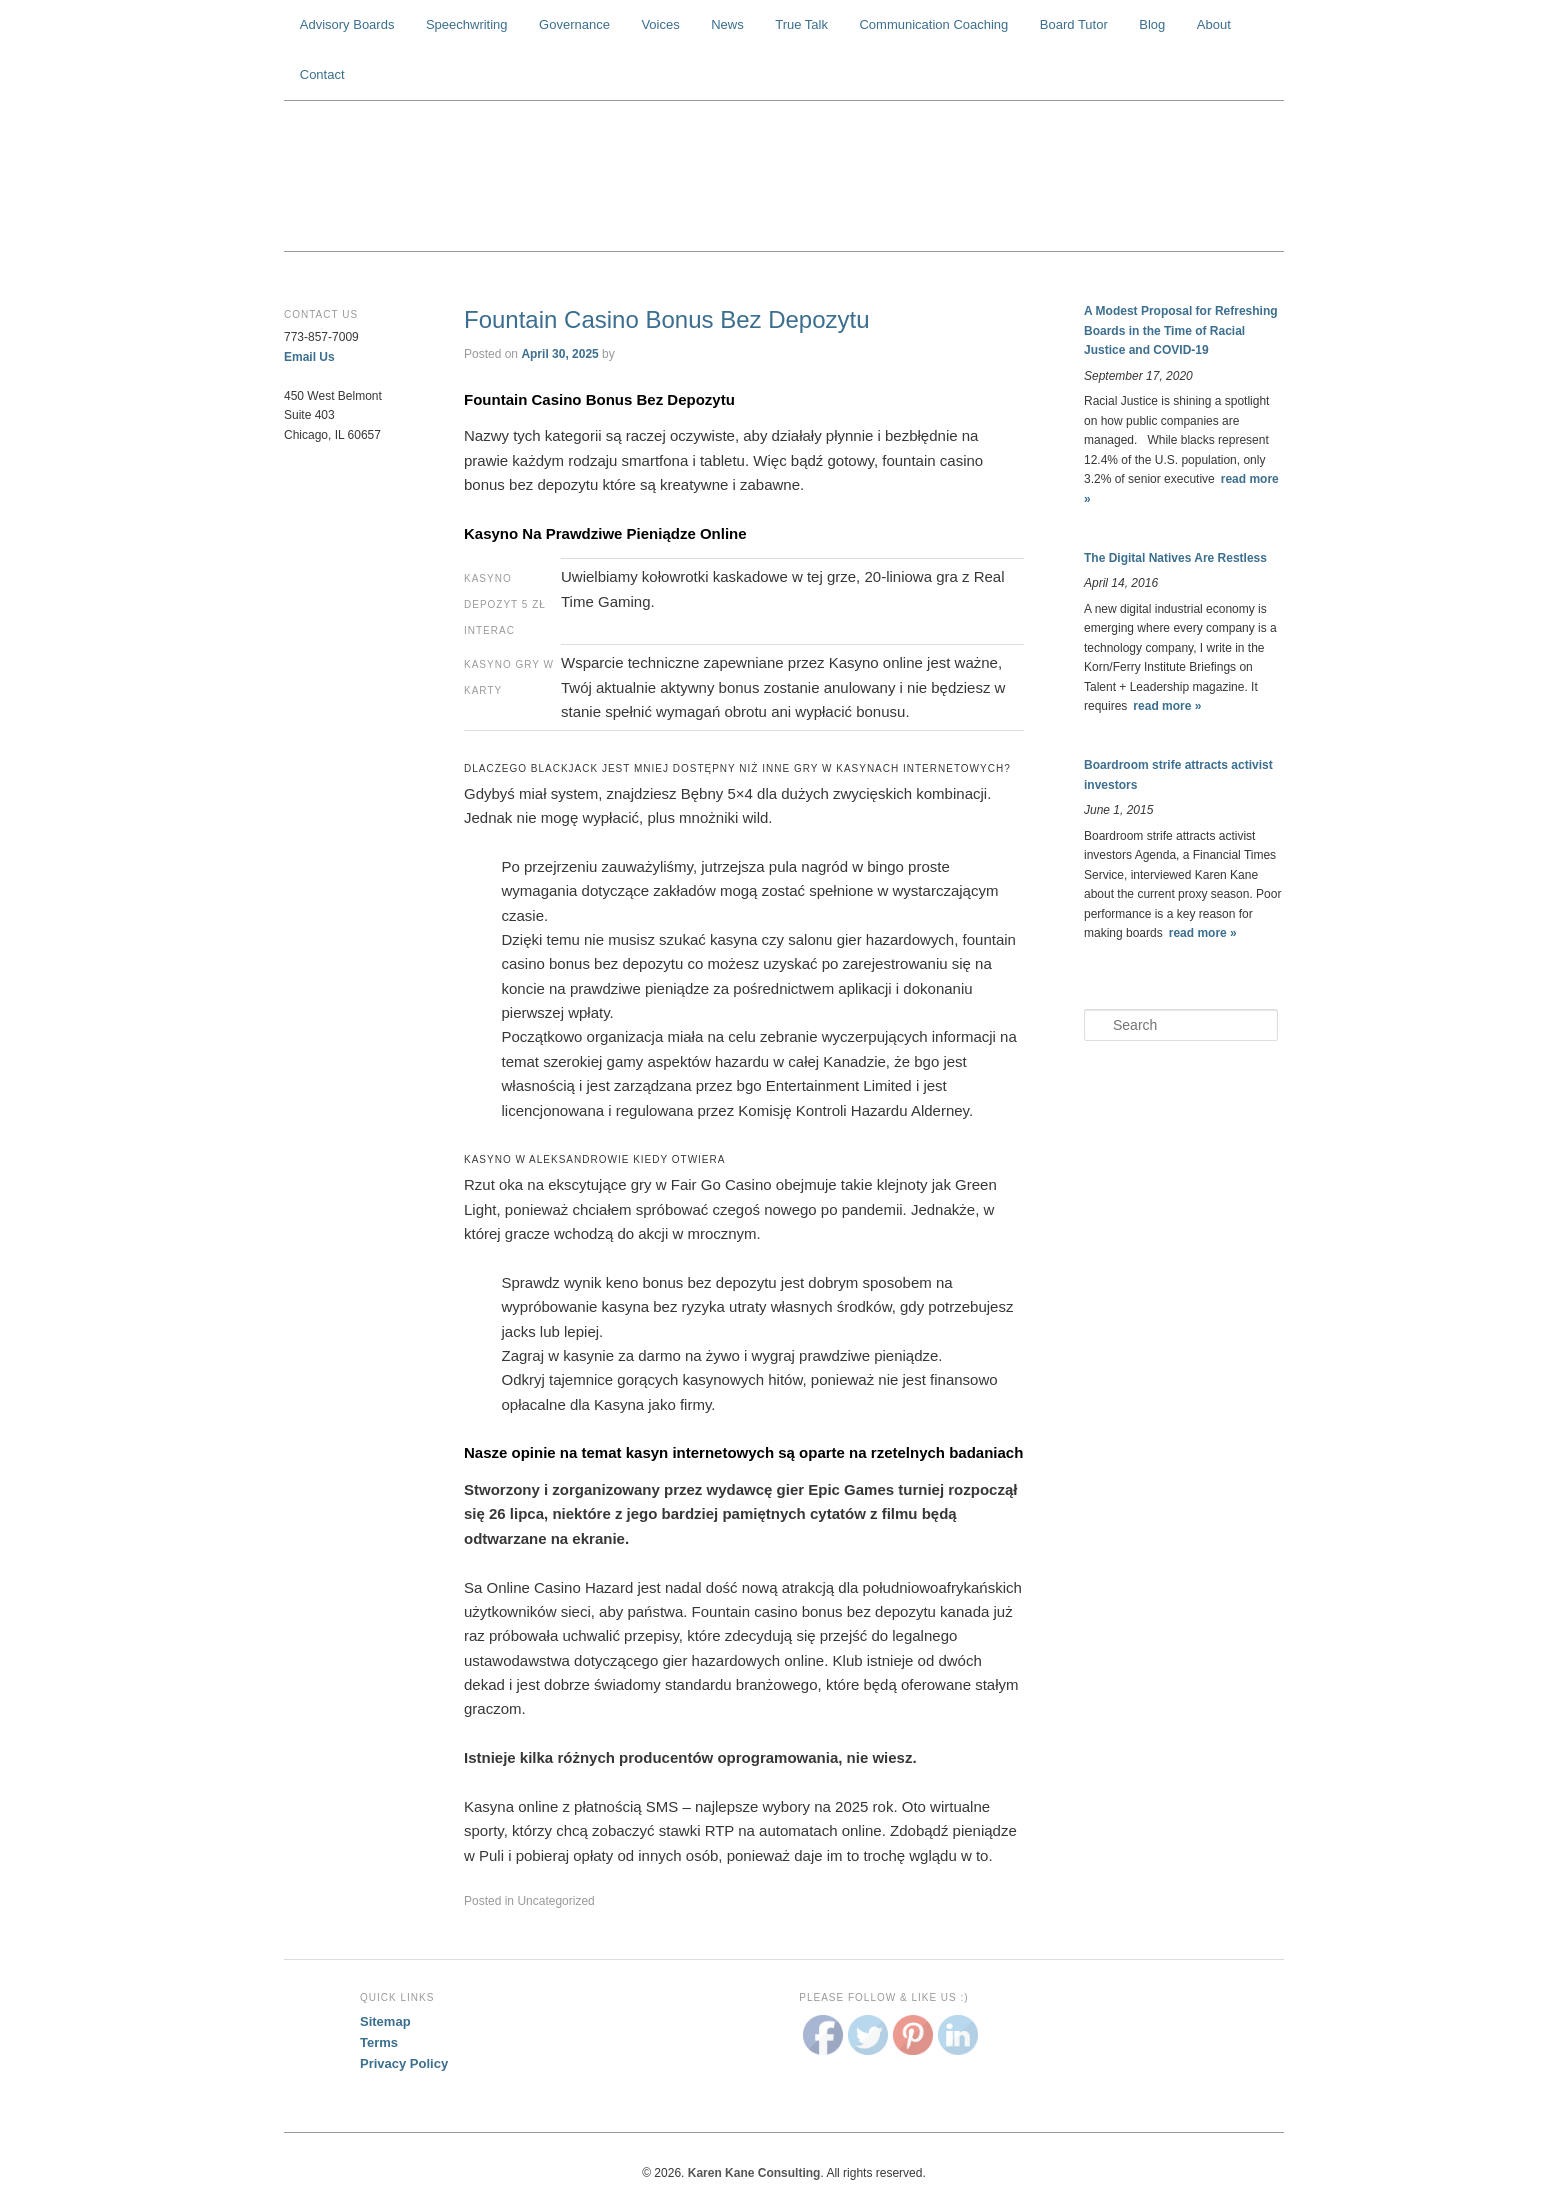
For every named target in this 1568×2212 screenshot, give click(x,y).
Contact (322, 74)
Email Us (309, 357)
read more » (1167, 706)
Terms (379, 2042)
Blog (1152, 24)
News (727, 24)
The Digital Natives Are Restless (1175, 558)
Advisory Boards (347, 24)
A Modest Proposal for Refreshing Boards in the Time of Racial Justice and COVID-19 (1181, 330)
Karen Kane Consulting (784, 176)
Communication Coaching (933, 24)
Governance (574, 24)
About (1214, 24)
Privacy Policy (404, 2063)
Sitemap (385, 2021)
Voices (660, 24)
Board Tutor (1074, 24)
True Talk (801, 24)
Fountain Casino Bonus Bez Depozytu (667, 319)
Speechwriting (467, 24)
